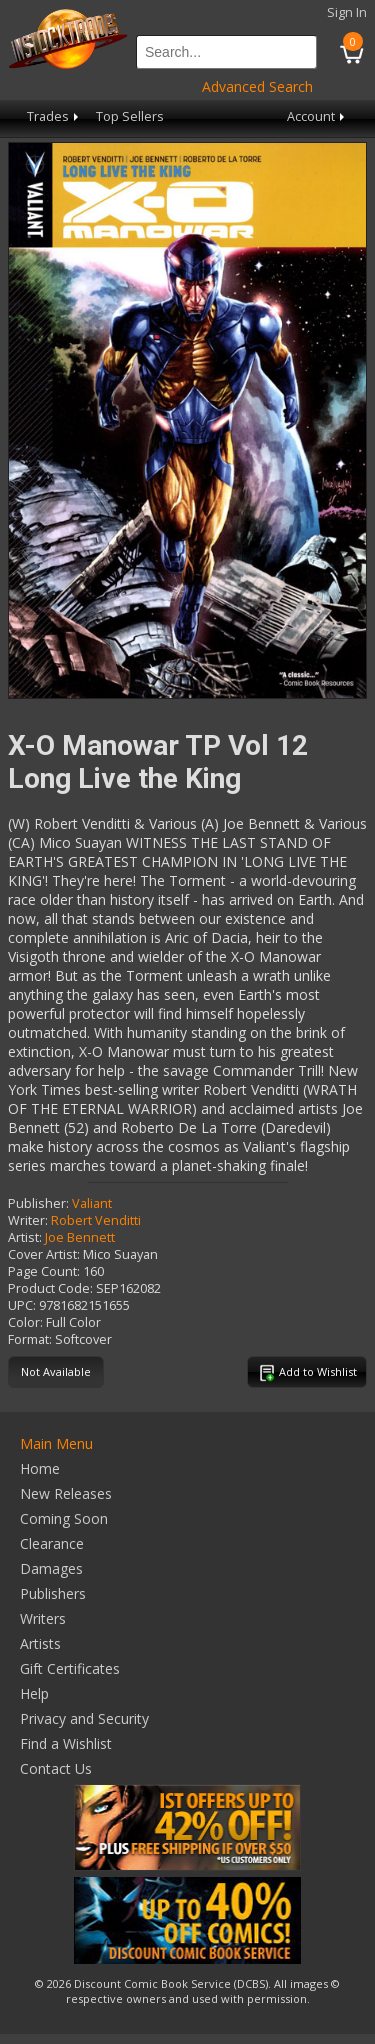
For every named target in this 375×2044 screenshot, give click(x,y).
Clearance (52, 1543)
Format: (30, 1339)
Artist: (25, 1237)
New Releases (66, 1493)
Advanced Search (257, 86)
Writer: (28, 1220)
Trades (54, 116)
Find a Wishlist (66, 1743)
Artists (40, 1643)
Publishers (53, 1593)
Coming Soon (64, 1518)
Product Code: (50, 1288)
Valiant (92, 1203)
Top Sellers (130, 116)
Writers (43, 1618)
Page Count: (44, 1271)
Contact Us (56, 1768)
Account (317, 116)
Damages (51, 1568)
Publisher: (38, 1203)
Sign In (347, 12)
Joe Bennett (80, 1237)
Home (40, 1468)
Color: (25, 1322)
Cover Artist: (44, 1254)
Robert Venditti (96, 1220)
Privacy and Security (84, 1718)
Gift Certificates (70, 1668)
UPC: (22, 1305)
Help (34, 1693)
